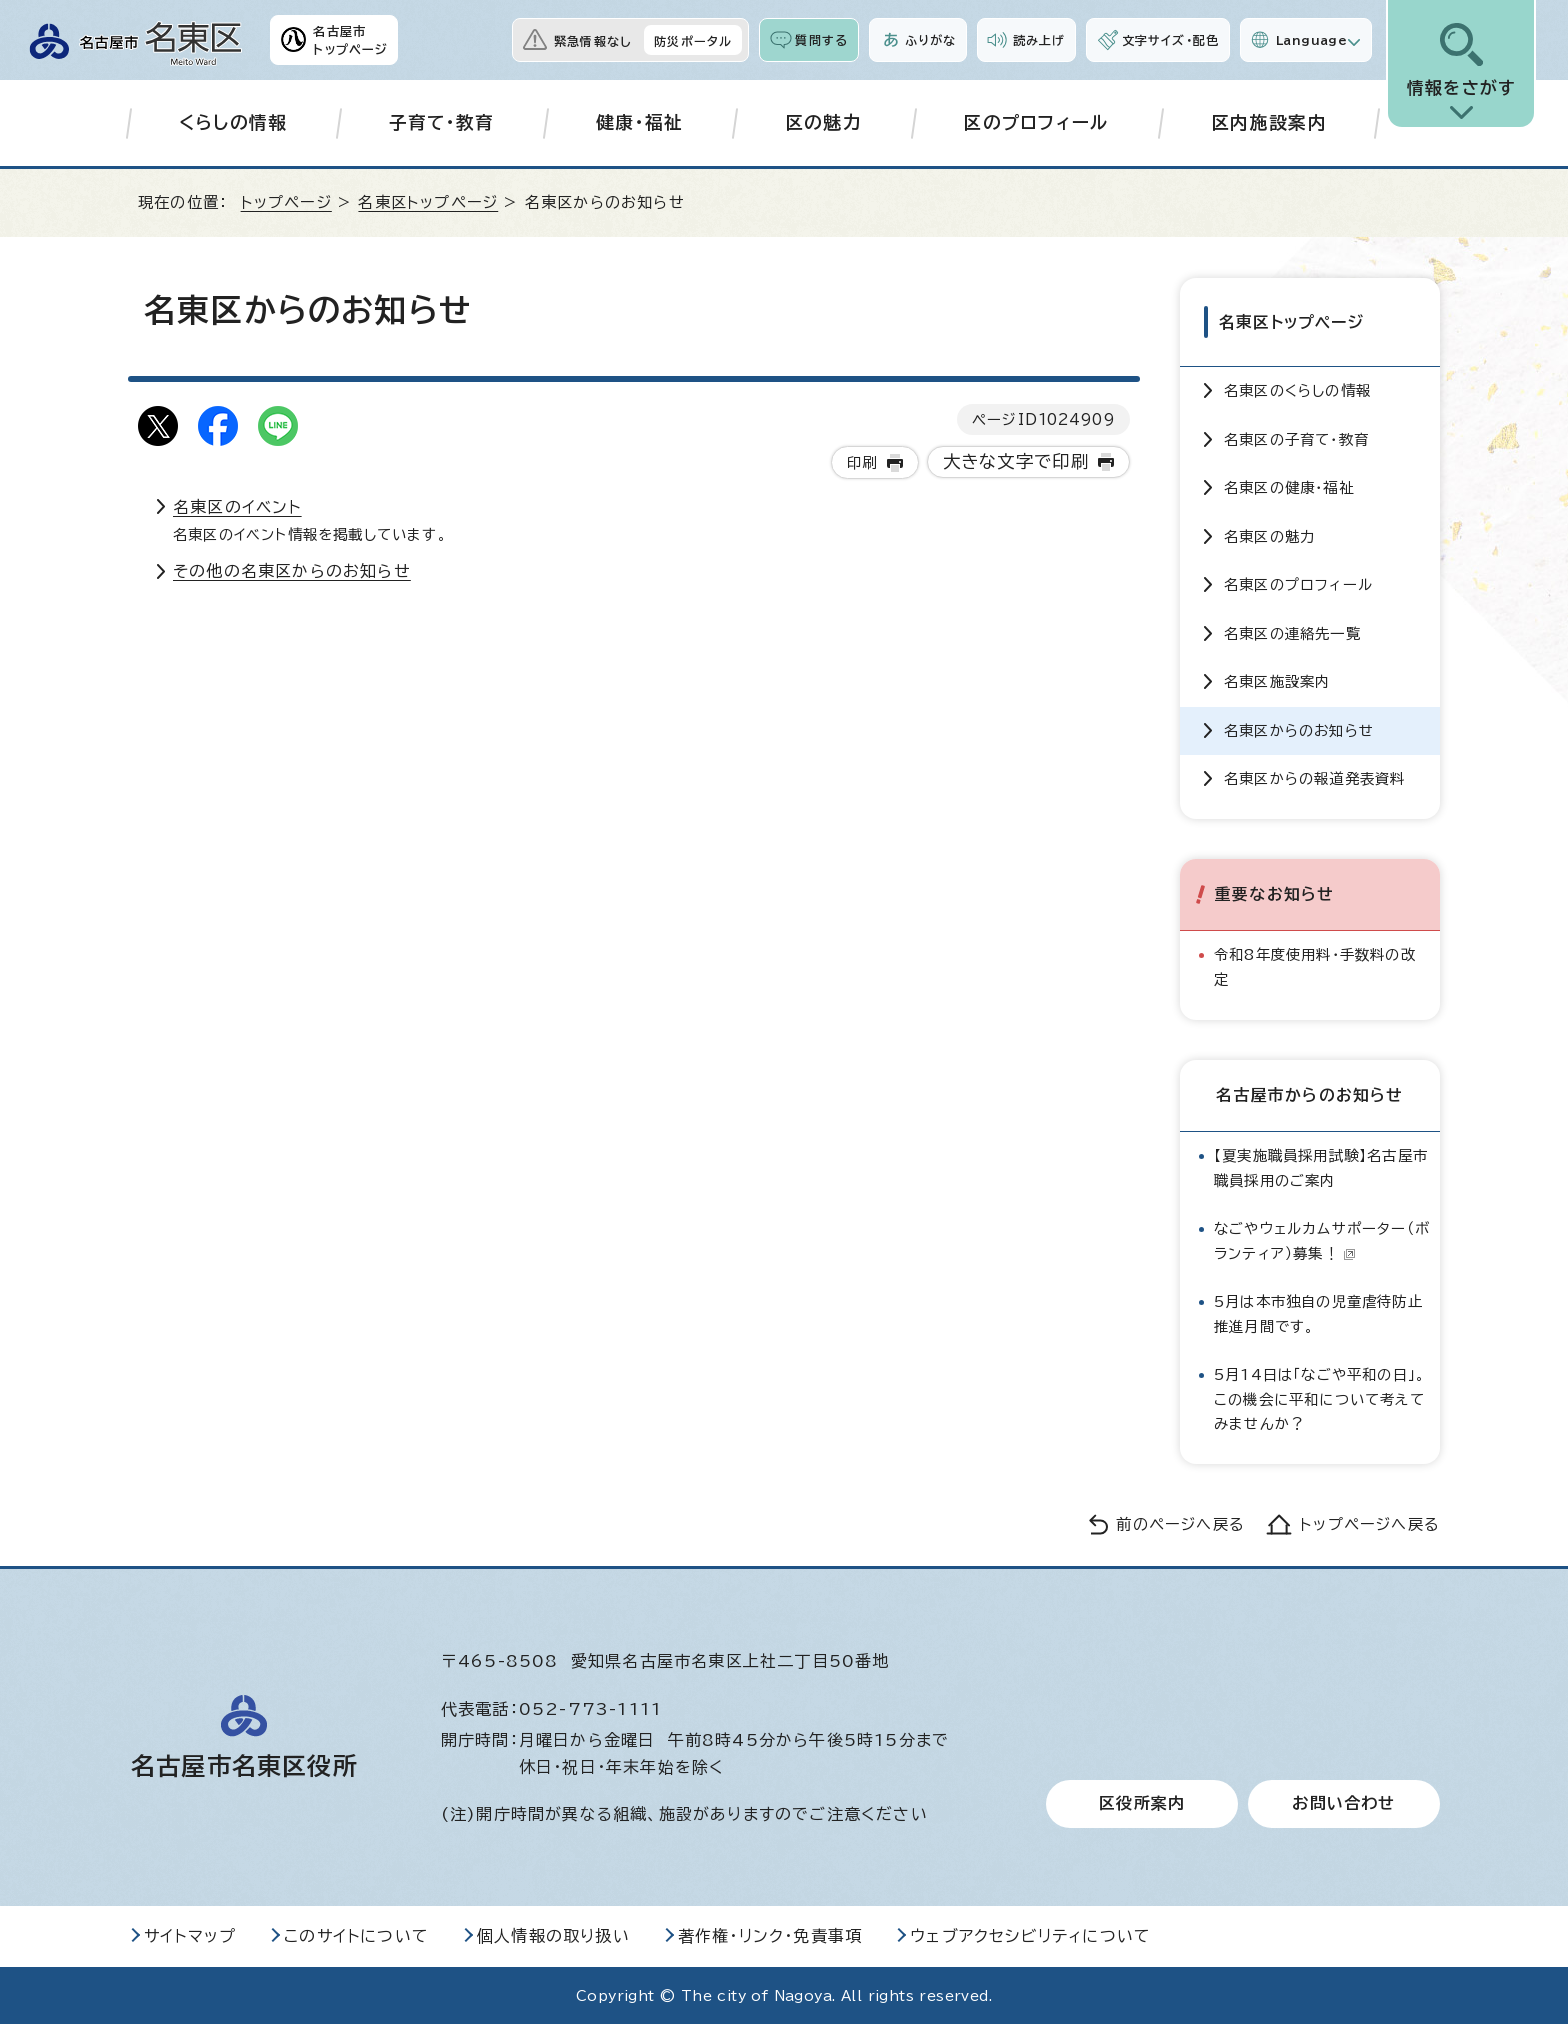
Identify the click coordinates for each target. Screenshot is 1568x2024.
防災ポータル (693, 41)
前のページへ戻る (1180, 1524)
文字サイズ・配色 (1171, 40)
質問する (821, 40)
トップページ (286, 202)
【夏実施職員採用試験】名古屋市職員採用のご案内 (1321, 1166)
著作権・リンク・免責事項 (770, 1935)
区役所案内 (1142, 1803)
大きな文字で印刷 (1016, 461)
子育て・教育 (442, 122)
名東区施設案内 (1277, 680)
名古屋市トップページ (350, 40)
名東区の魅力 (1269, 535)
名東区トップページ (428, 202)
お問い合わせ (1343, 1803)
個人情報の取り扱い (553, 1935)
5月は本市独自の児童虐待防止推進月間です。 (1318, 1312)
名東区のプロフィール (1298, 583)
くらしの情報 (233, 122)
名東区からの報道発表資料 (1314, 777)
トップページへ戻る (1370, 1524)
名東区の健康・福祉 (1289, 486)
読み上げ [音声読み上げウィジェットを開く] (1039, 40)
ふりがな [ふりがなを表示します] (930, 40)
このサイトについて (356, 1935)
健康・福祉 (640, 122)
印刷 (862, 462)
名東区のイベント (237, 507)
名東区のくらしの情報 (1297, 389)
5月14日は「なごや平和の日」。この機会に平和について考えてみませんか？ (1320, 1398)
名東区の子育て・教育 (1296, 438)
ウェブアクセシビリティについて (1030, 1935)
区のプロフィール (1036, 122)
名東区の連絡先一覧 (1292, 632)
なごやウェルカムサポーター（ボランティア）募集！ (1322, 1239)
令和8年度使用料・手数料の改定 (1315, 965)
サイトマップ (190, 1935)
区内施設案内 (1269, 122)
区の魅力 (823, 122)
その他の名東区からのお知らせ (292, 571)
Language (1311, 40)
